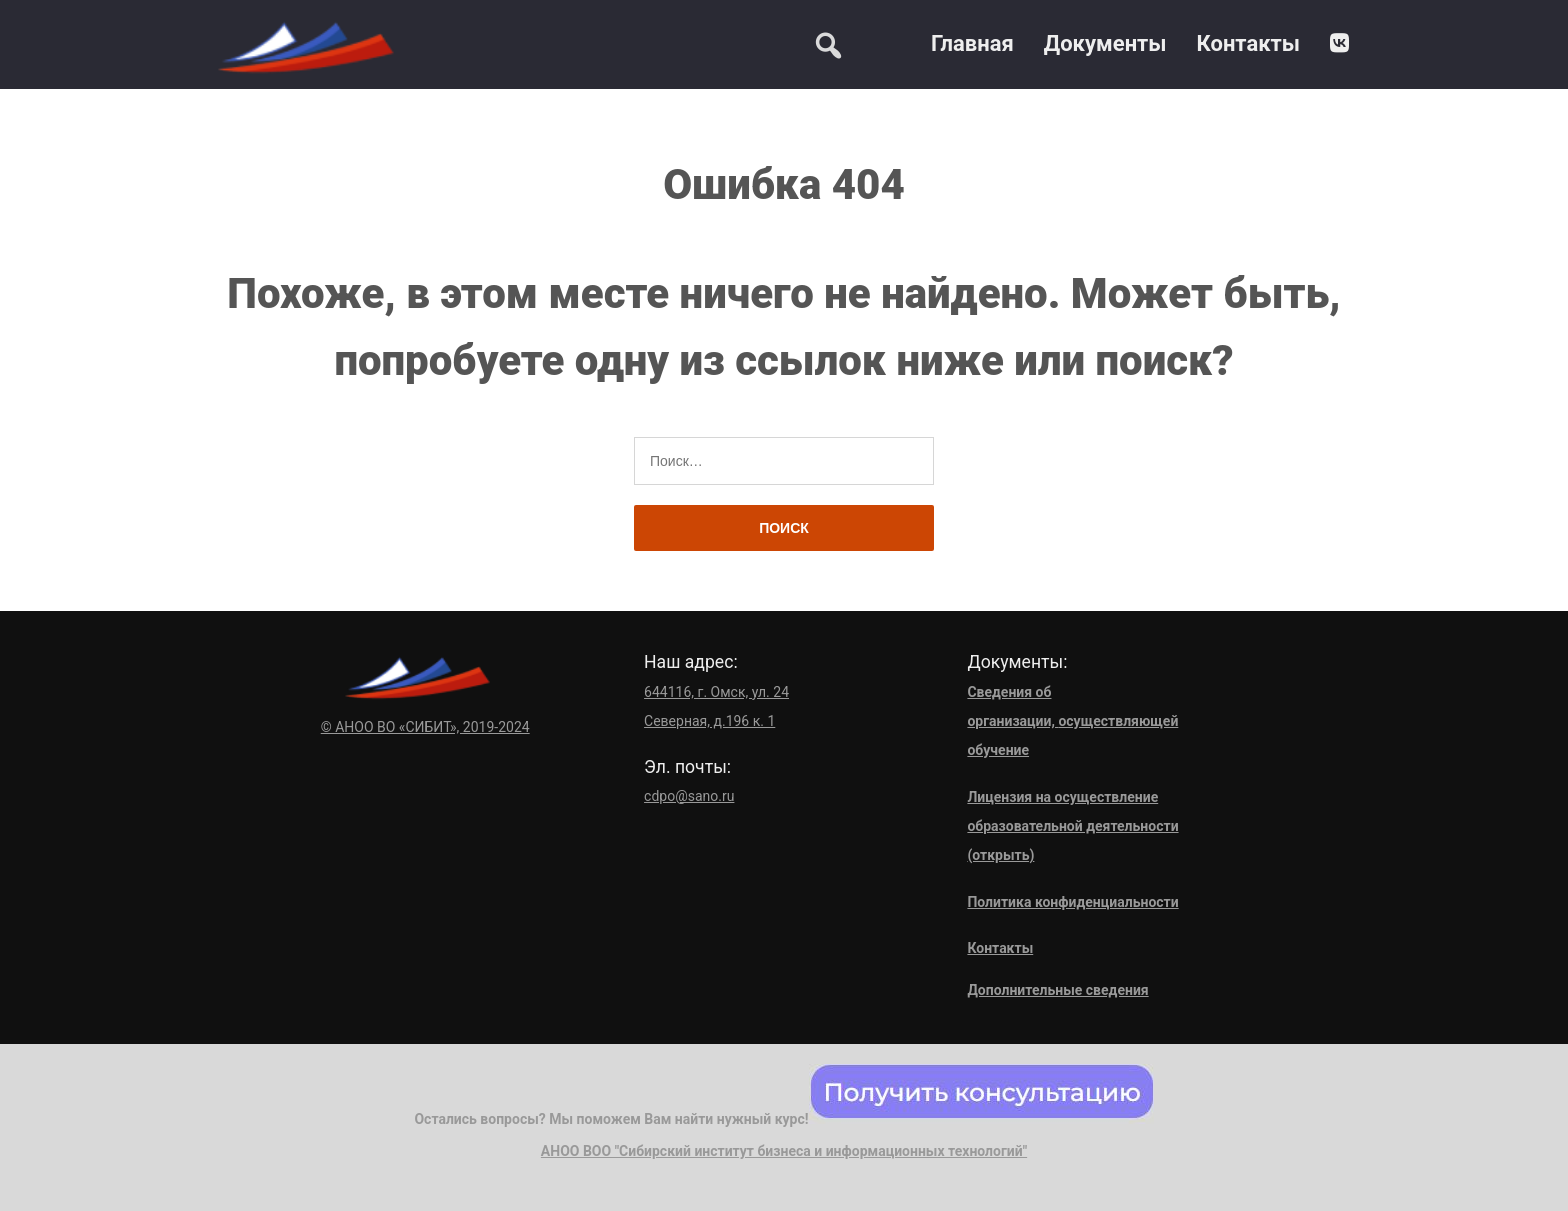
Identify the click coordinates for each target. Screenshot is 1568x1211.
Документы (1105, 43)
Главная (972, 43)
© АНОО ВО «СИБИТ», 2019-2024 (425, 727)
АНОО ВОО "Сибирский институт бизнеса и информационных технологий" (784, 1151)
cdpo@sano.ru (689, 796)
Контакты (1248, 43)
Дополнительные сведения (1057, 990)
